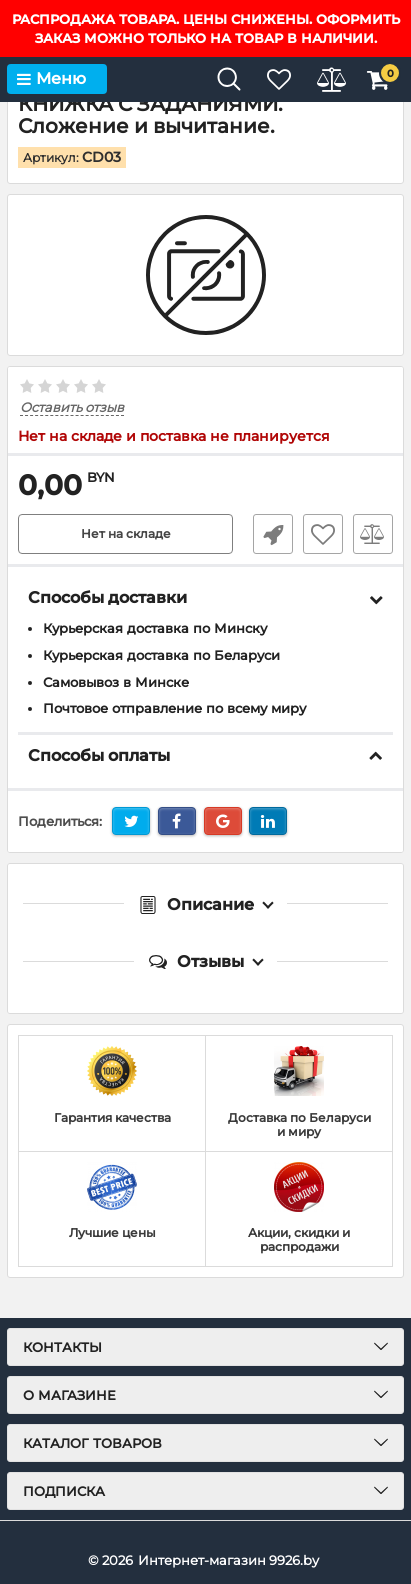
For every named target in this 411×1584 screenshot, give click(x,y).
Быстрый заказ (273, 534)
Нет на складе (126, 533)
